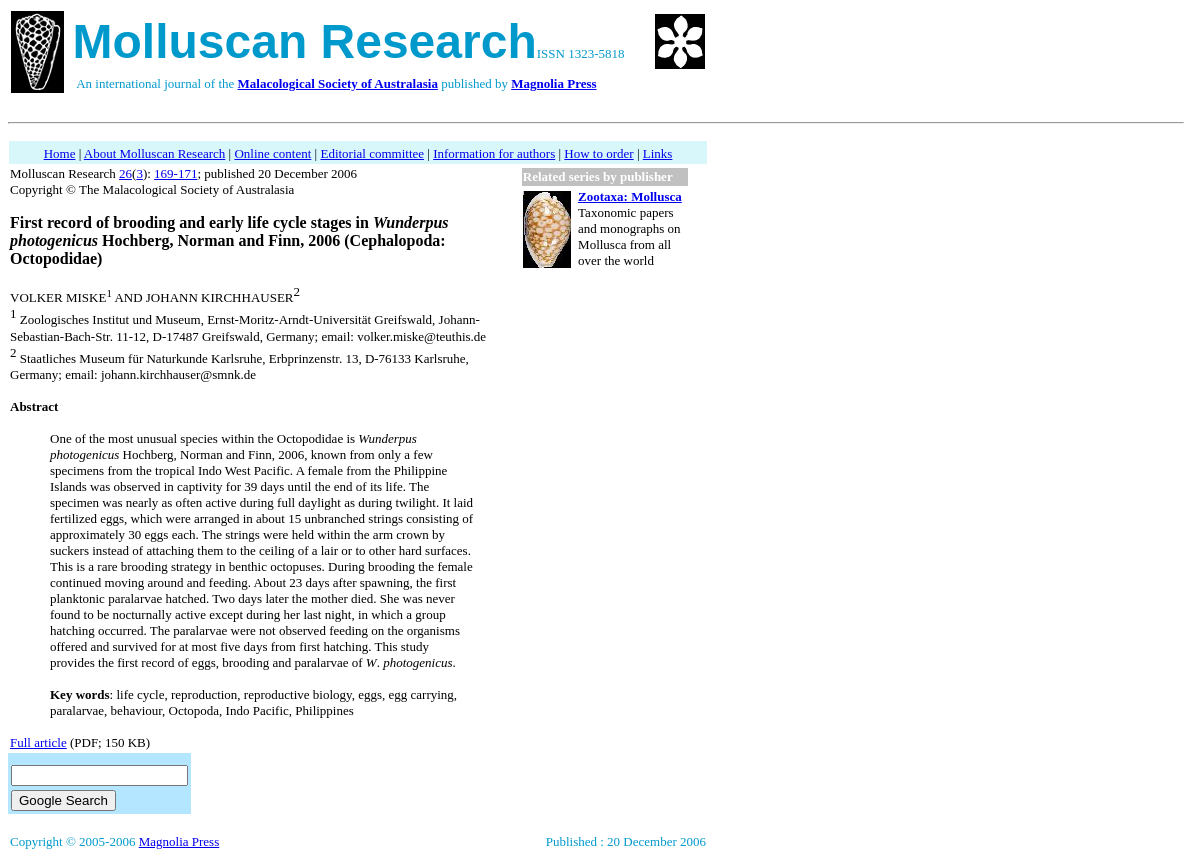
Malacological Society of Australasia (338, 83)
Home (60, 153)
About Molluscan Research (155, 153)
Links (658, 153)
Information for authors (494, 153)
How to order (598, 153)
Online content (272, 153)
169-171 (175, 173)
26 (125, 173)
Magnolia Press (179, 841)
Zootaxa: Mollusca (630, 196)
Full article (38, 742)
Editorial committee (372, 153)
